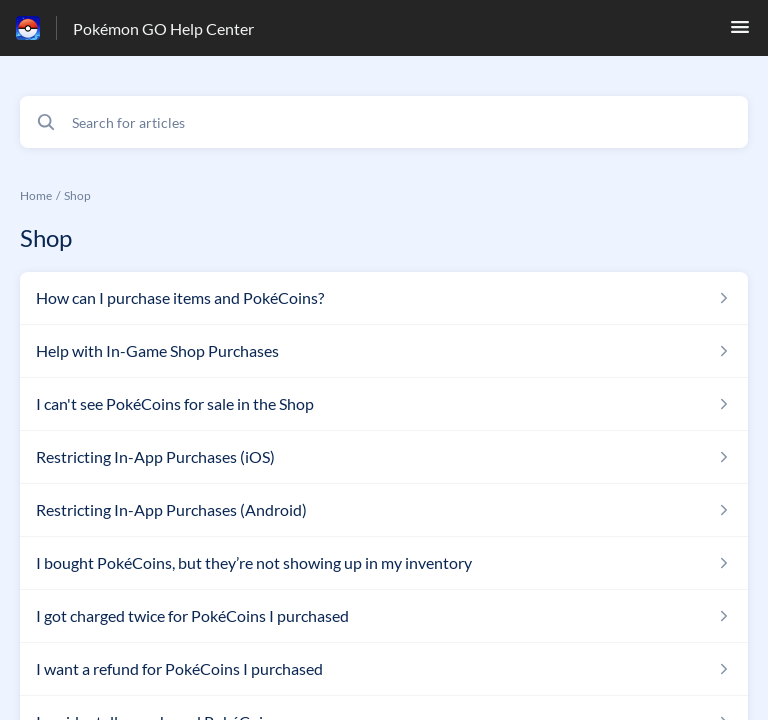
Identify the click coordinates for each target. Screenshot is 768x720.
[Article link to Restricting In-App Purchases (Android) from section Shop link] (384, 510)
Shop (77, 195)
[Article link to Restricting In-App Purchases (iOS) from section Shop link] (384, 457)
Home (36, 195)
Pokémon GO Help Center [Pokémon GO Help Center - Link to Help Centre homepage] (163, 28)
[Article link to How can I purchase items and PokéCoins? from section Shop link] (384, 298)
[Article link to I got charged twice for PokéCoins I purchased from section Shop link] (384, 616)
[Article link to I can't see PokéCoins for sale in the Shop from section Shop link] (384, 404)
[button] (740, 32)
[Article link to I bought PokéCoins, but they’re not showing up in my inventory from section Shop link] (384, 563)
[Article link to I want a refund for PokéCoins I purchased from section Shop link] (384, 669)
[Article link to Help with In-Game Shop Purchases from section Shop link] (384, 351)
